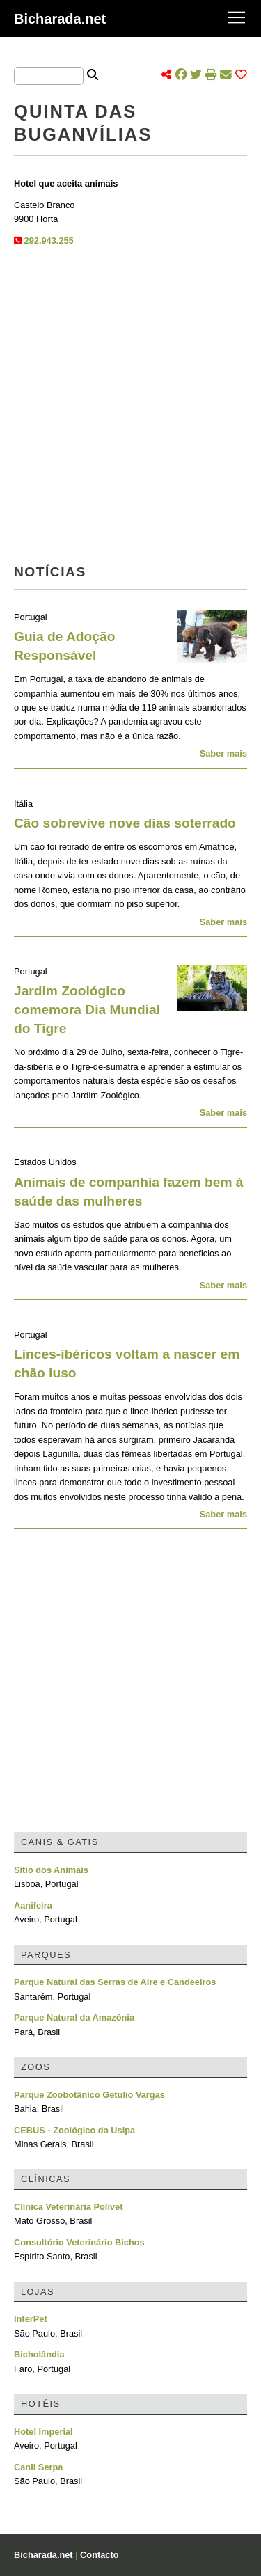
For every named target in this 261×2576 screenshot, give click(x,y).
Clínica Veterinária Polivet (68, 2207)
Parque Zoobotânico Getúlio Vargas (89, 2094)
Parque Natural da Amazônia (74, 2017)
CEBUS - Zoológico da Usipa (74, 2130)
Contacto (99, 2555)
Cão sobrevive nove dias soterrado (125, 823)
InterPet (30, 2319)
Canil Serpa (38, 2467)
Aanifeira (33, 1905)
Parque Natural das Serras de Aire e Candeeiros (115, 1982)
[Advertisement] (130, 413)
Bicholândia (39, 2354)
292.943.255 (49, 240)
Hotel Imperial (43, 2431)
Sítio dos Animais (51, 1870)
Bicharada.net (60, 18)
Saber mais (223, 753)
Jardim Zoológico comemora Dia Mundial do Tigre (87, 1009)
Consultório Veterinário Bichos (79, 2242)
